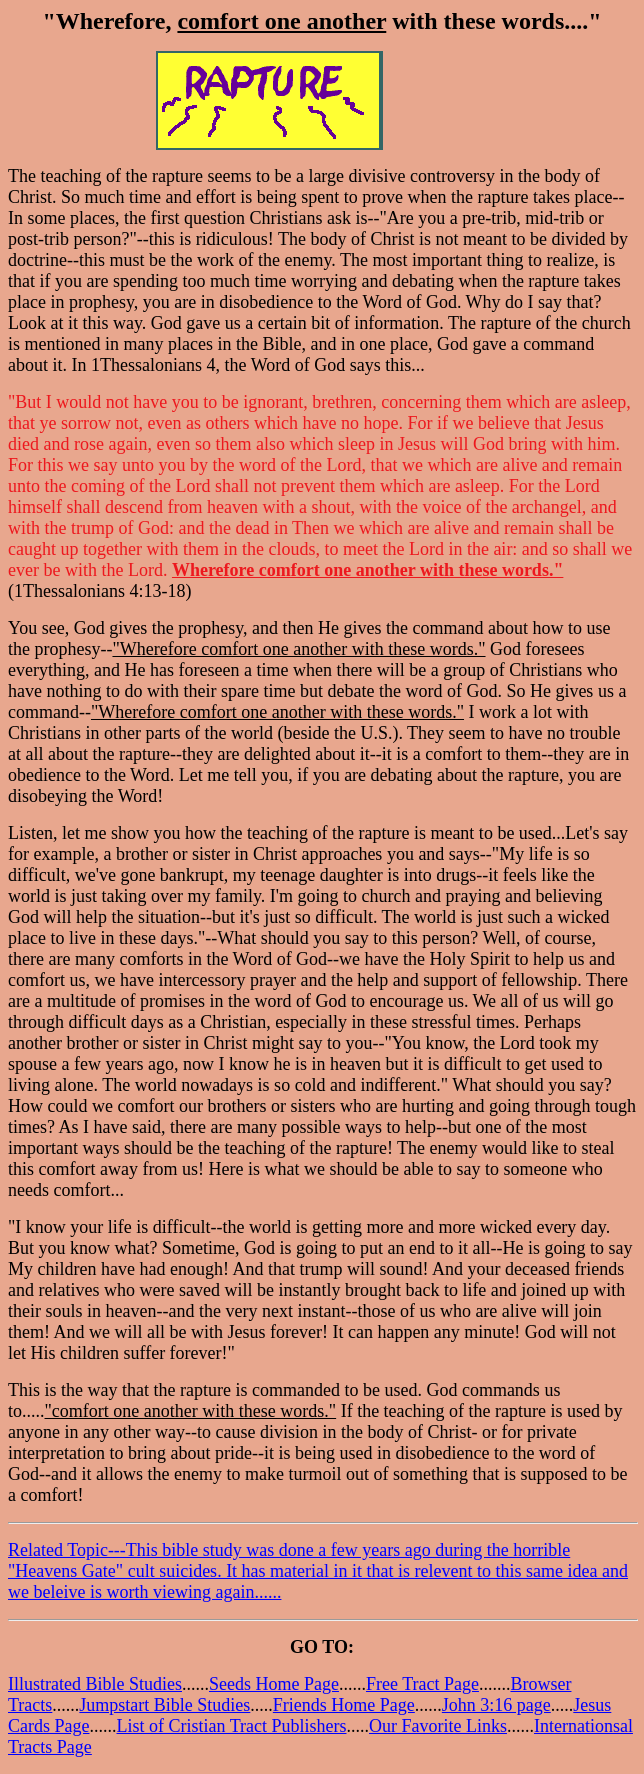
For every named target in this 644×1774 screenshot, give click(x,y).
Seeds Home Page (274, 1684)
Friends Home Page (344, 1705)
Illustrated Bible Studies (95, 1684)
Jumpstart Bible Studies (164, 1705)
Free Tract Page (422, 1684)
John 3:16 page (496, 1705)
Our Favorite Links (438, 1726)
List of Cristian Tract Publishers (231, 1726)
